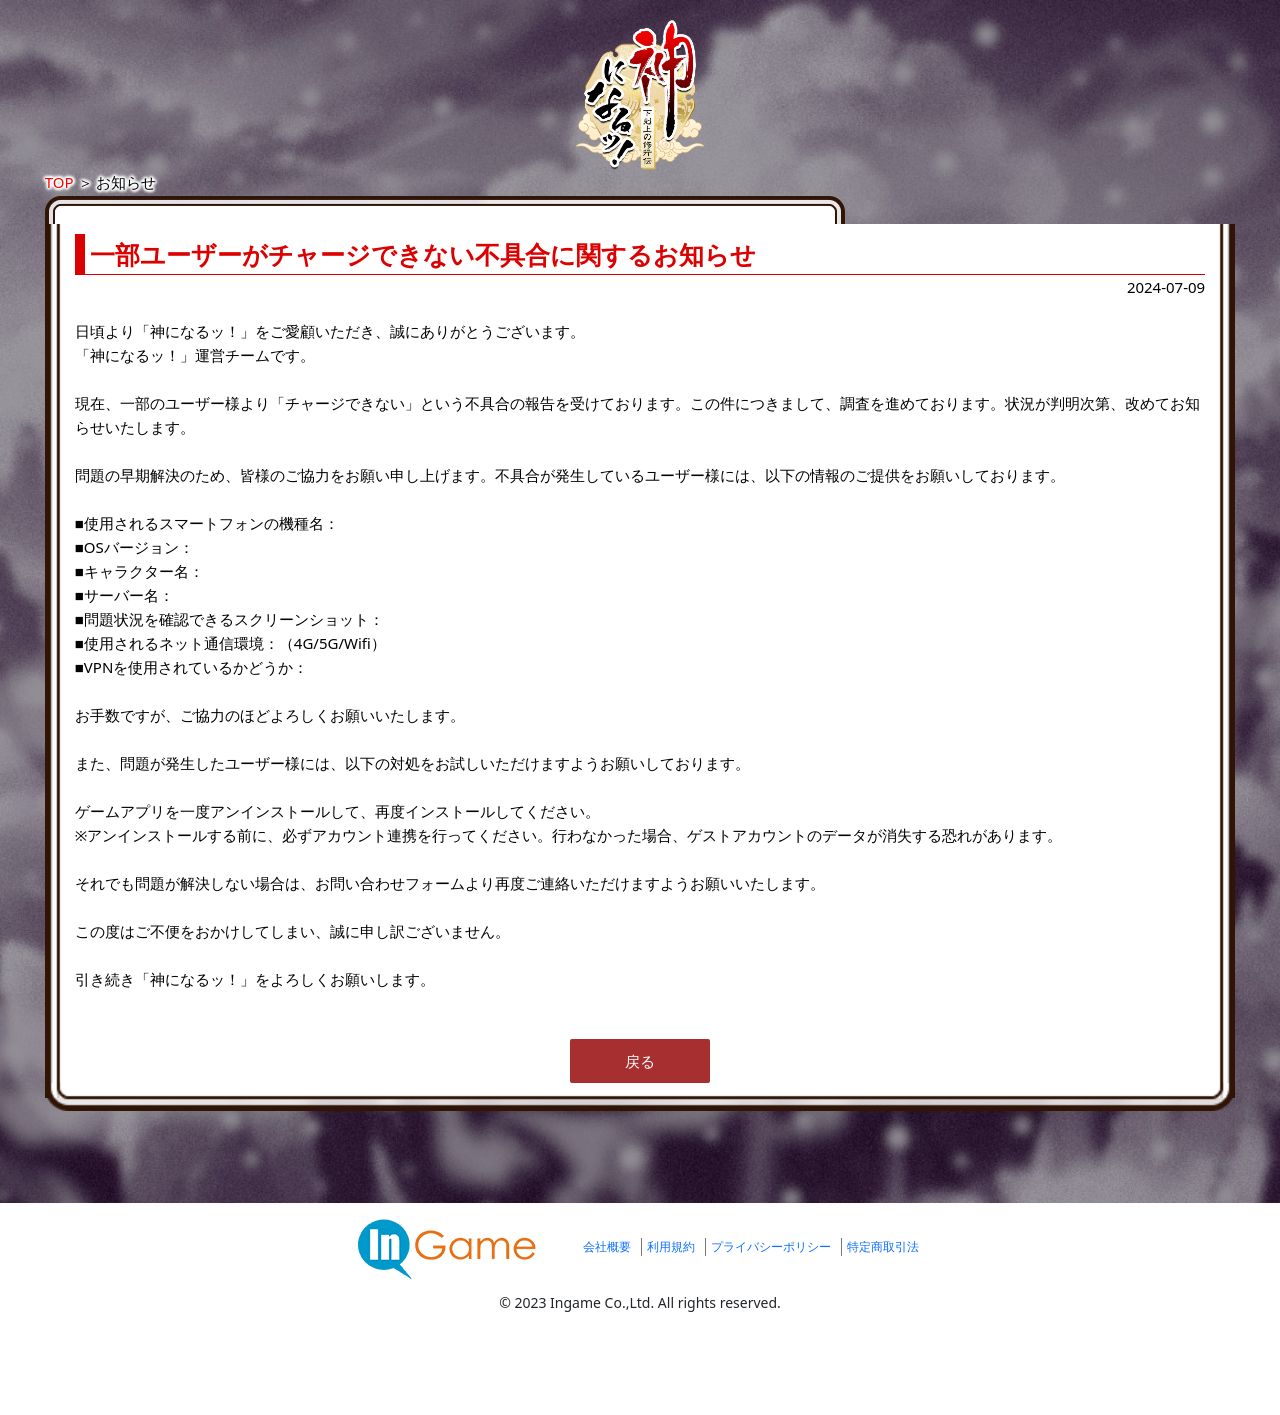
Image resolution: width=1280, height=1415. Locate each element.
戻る (640, 1153)
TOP (255, 202)
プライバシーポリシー (771, 1338)
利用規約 (671, 1338)
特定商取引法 (883, 1338)
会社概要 (607, 1338)
